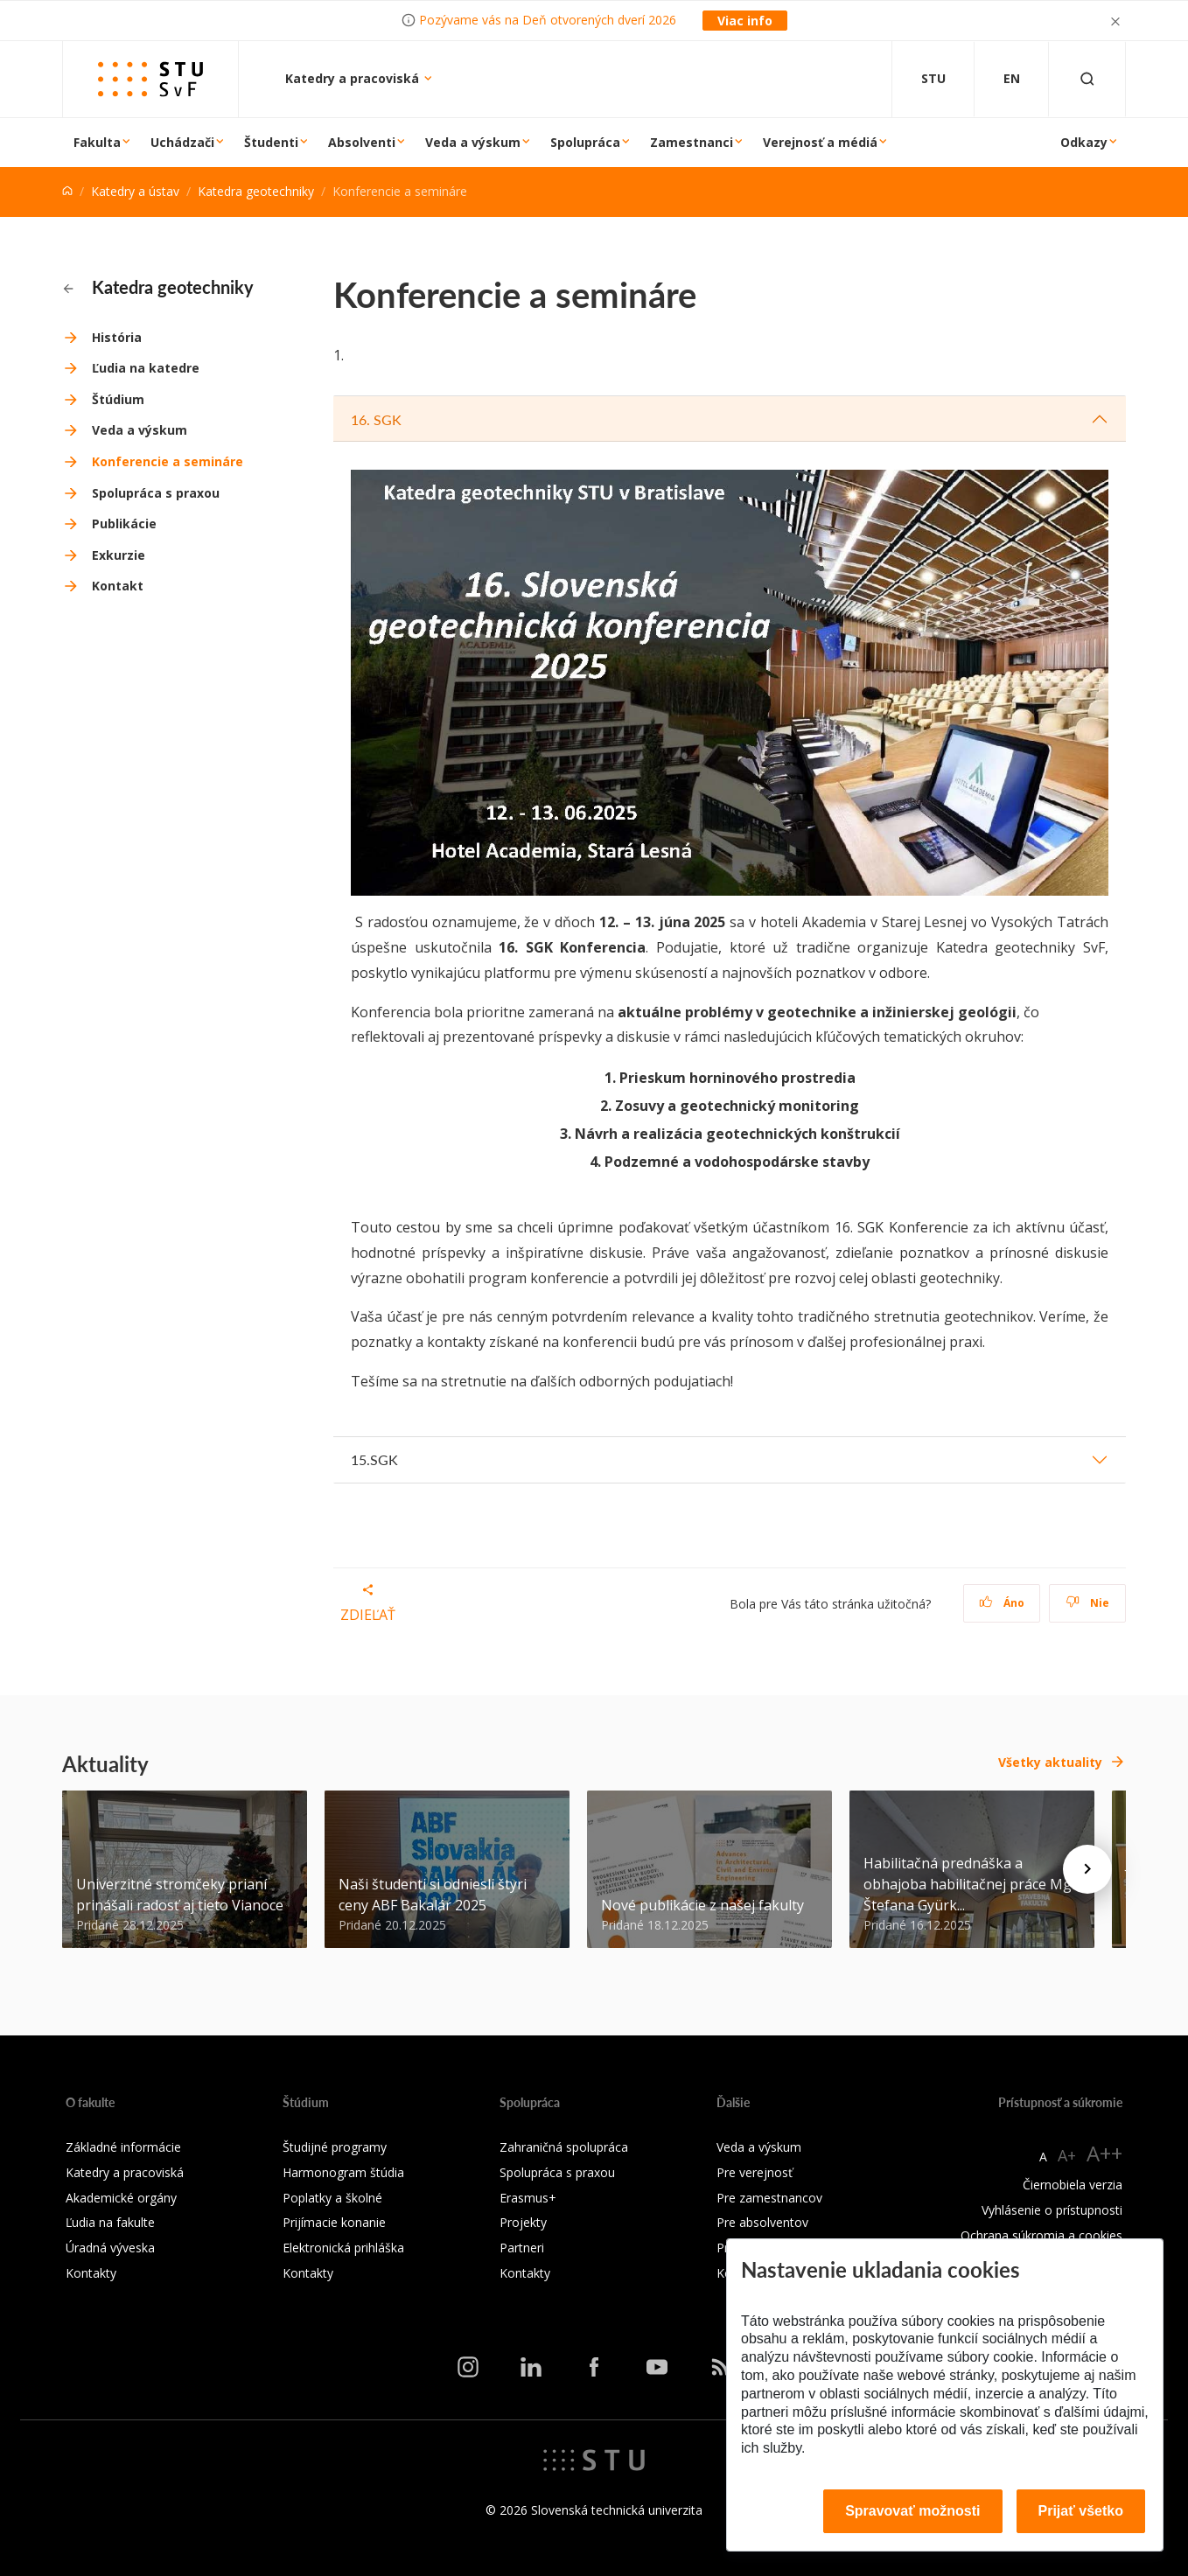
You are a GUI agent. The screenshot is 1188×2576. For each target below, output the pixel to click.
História (117, 337)
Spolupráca (585, 142)
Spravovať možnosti (912, 2510)
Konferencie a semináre (167, 461)
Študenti (271, 142)
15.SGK (374, 1459)
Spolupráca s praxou (156, 493)
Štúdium (118, 399)
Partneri (522, 2247)
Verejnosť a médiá (820, 142)
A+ (1067, 2155)
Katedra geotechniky (256, 191)
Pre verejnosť (754, 2172)
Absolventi (361, 142)
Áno (1002, 1602)
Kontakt (117, 585)
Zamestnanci (691, 142)
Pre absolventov (762, 2222)
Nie (1088, 1602)
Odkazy (1084, 142)
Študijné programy (335, 2147)
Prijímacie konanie (334, 2222)
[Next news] (1087, 1869)
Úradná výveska (110, 2247)
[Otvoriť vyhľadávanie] (1087, 79)
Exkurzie (118, 555)
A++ (1104, 2153)
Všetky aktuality (1050, 1762)
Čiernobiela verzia (1072, 2184)
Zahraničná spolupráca (564, 2147)
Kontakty (91, 2273)
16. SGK (376, 419)
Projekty (523, 2222)
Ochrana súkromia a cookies (1041, 2235)
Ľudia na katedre (145, 368)
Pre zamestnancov (769, 2197)
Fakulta (97, 142)
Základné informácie (123, 2147)
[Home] (67, 191)
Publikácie (124, 523)
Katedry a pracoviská (354, 78)
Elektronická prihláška (343, 2247)
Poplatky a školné (332, 2197)
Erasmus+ (528, 2197)
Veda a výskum (473, 142)
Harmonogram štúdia (343, 2172)
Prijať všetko (1081, 2510)
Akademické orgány (121, 2197)
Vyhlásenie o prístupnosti (1052, 2210)
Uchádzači (182, 142)
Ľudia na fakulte (110, 2222)
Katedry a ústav (135, 191)
